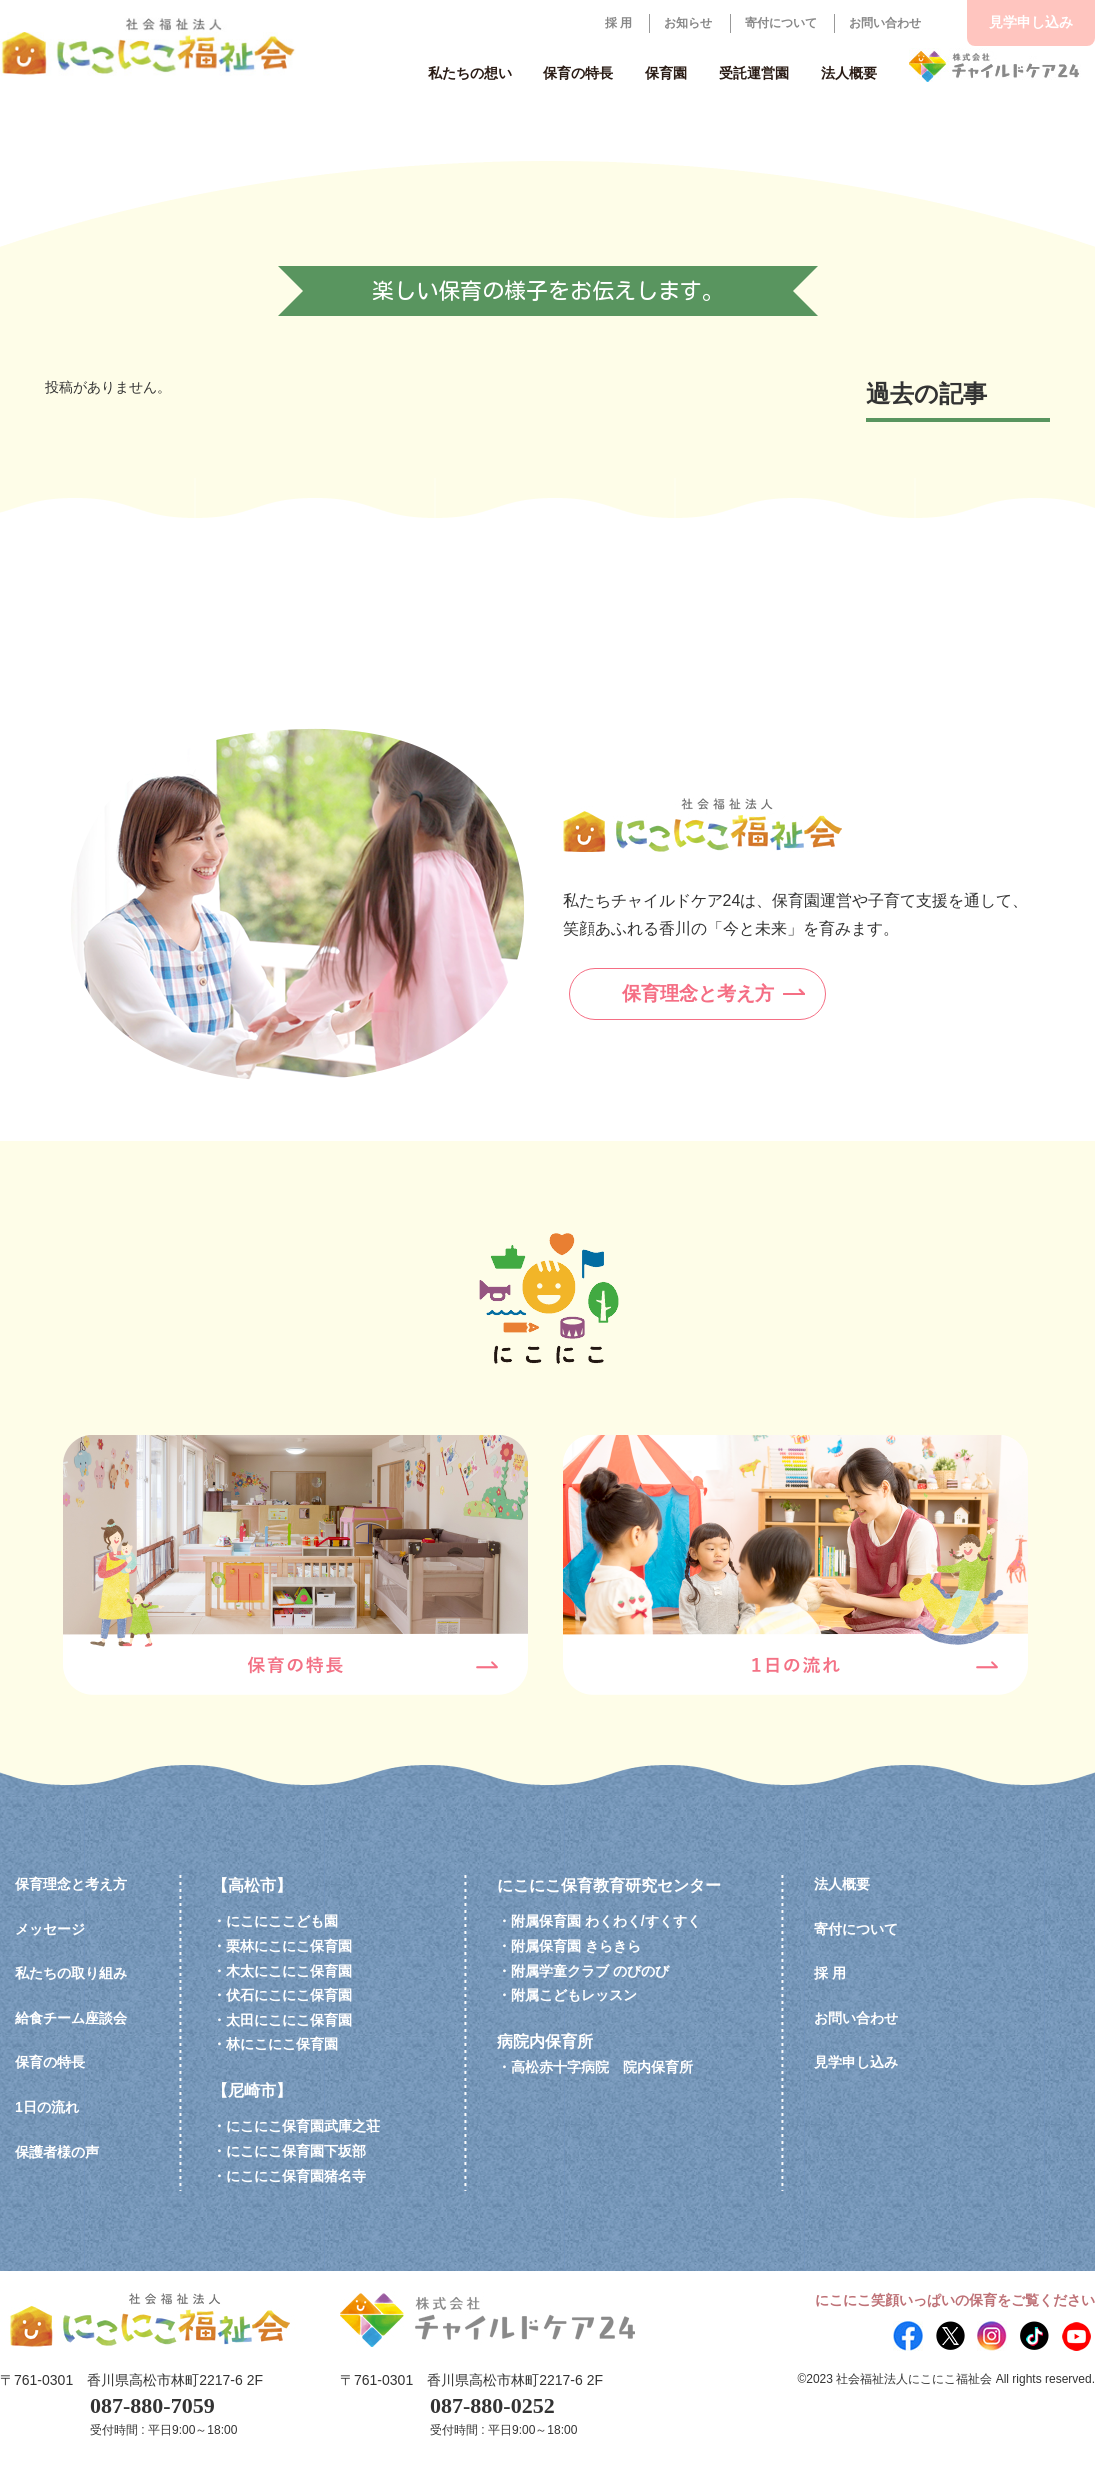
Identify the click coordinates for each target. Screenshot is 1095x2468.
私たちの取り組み (71, 1973)
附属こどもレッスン (574, 1995)
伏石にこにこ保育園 (289, 1995)
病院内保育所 (545, 2041)
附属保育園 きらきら (576, 1946)
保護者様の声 (57, 2152)
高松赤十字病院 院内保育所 (602, 2067)
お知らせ (688, 23)
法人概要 (842, 1884)
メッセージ (50, 1929)
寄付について (781, 23)
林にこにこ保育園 (282, 2044)
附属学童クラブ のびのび (590, 1971)
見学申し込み (1031, 22)
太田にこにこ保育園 (289, 2020)
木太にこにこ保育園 (289, 1971)
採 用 (618, 23)
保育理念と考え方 (724, 988)
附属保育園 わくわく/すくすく (606, 1921)
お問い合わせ (885, 23)
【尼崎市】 (252, 2090)
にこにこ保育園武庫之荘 (303, 2126)
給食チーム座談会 (71, 2018)
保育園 (666, 73)
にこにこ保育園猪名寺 (296, 2176)
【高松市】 (252, 1885)
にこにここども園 (282, 1921)
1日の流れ (47, 2107)
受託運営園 (754, 73)
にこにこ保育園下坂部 (296, 2151)
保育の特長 (50, 2062)
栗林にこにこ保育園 (289, 1946)
